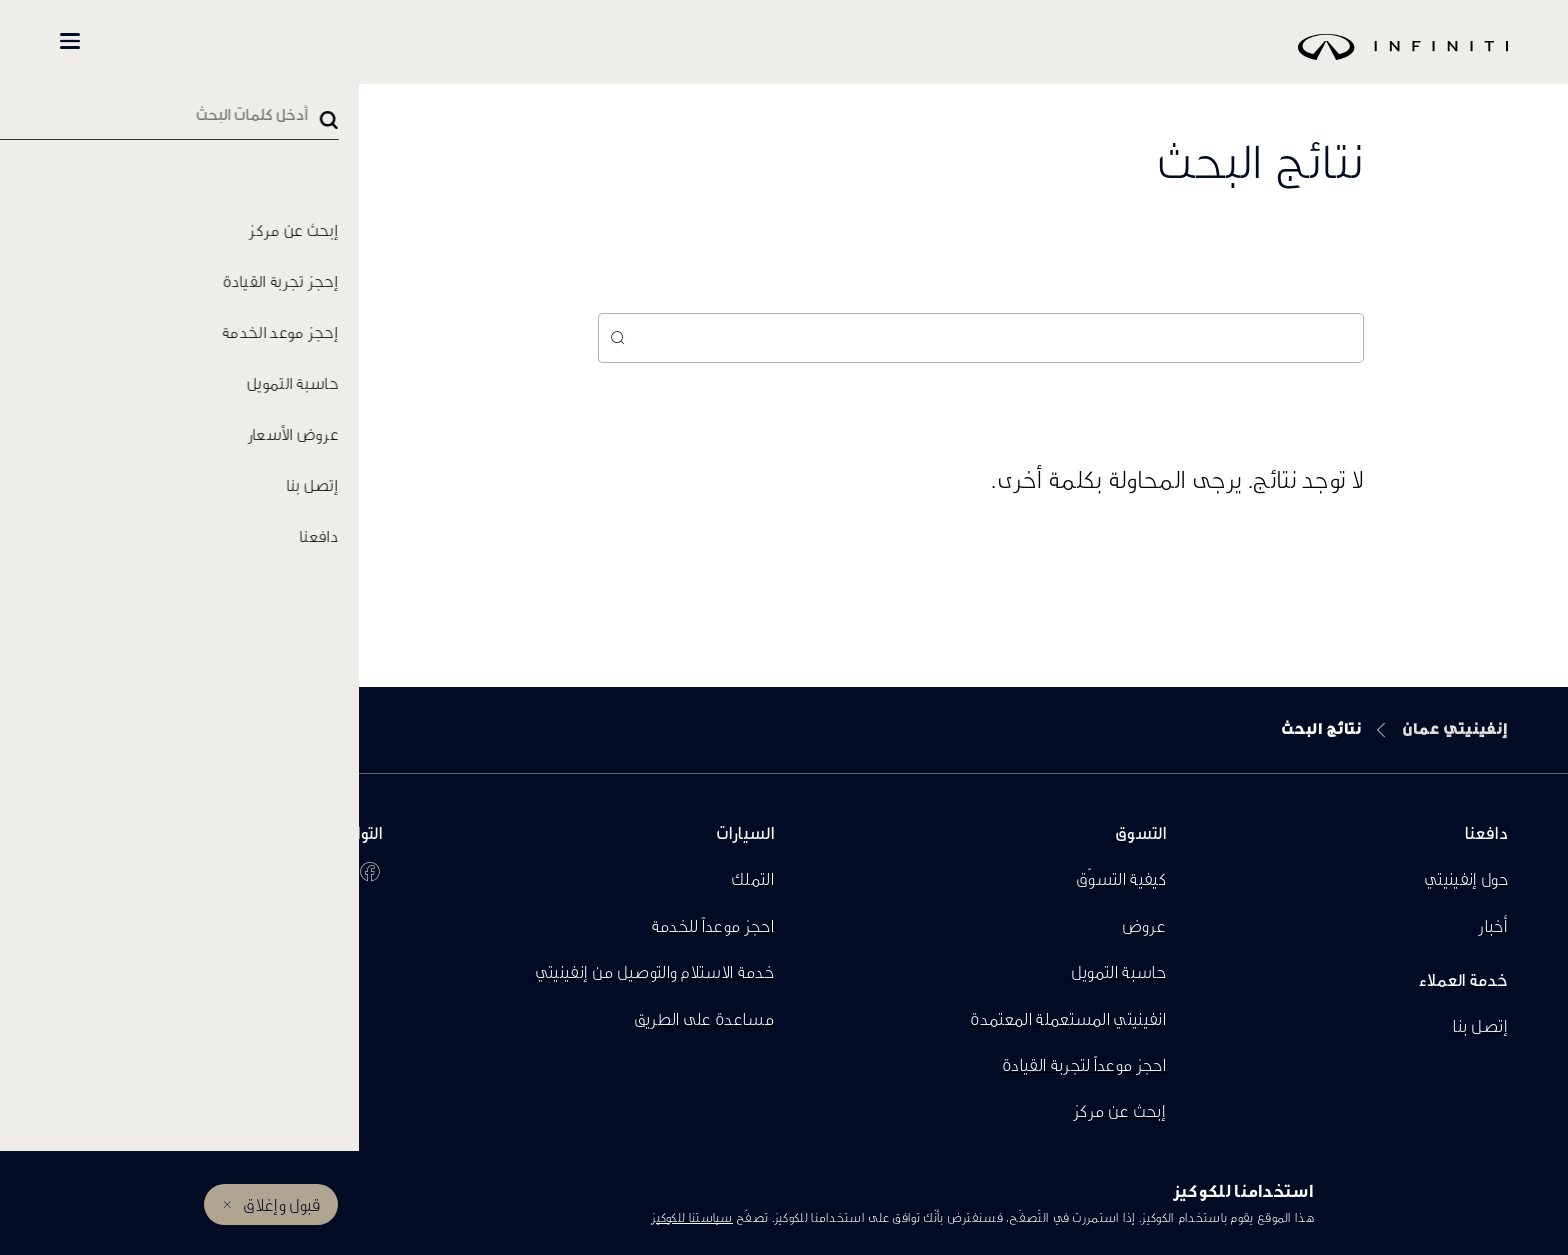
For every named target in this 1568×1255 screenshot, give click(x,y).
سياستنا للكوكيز (692, 1217)
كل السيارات (381, 41)
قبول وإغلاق (281, 1204)
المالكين (161, 41)
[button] (70, 41)
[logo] (834, 61)
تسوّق (271, 41)
